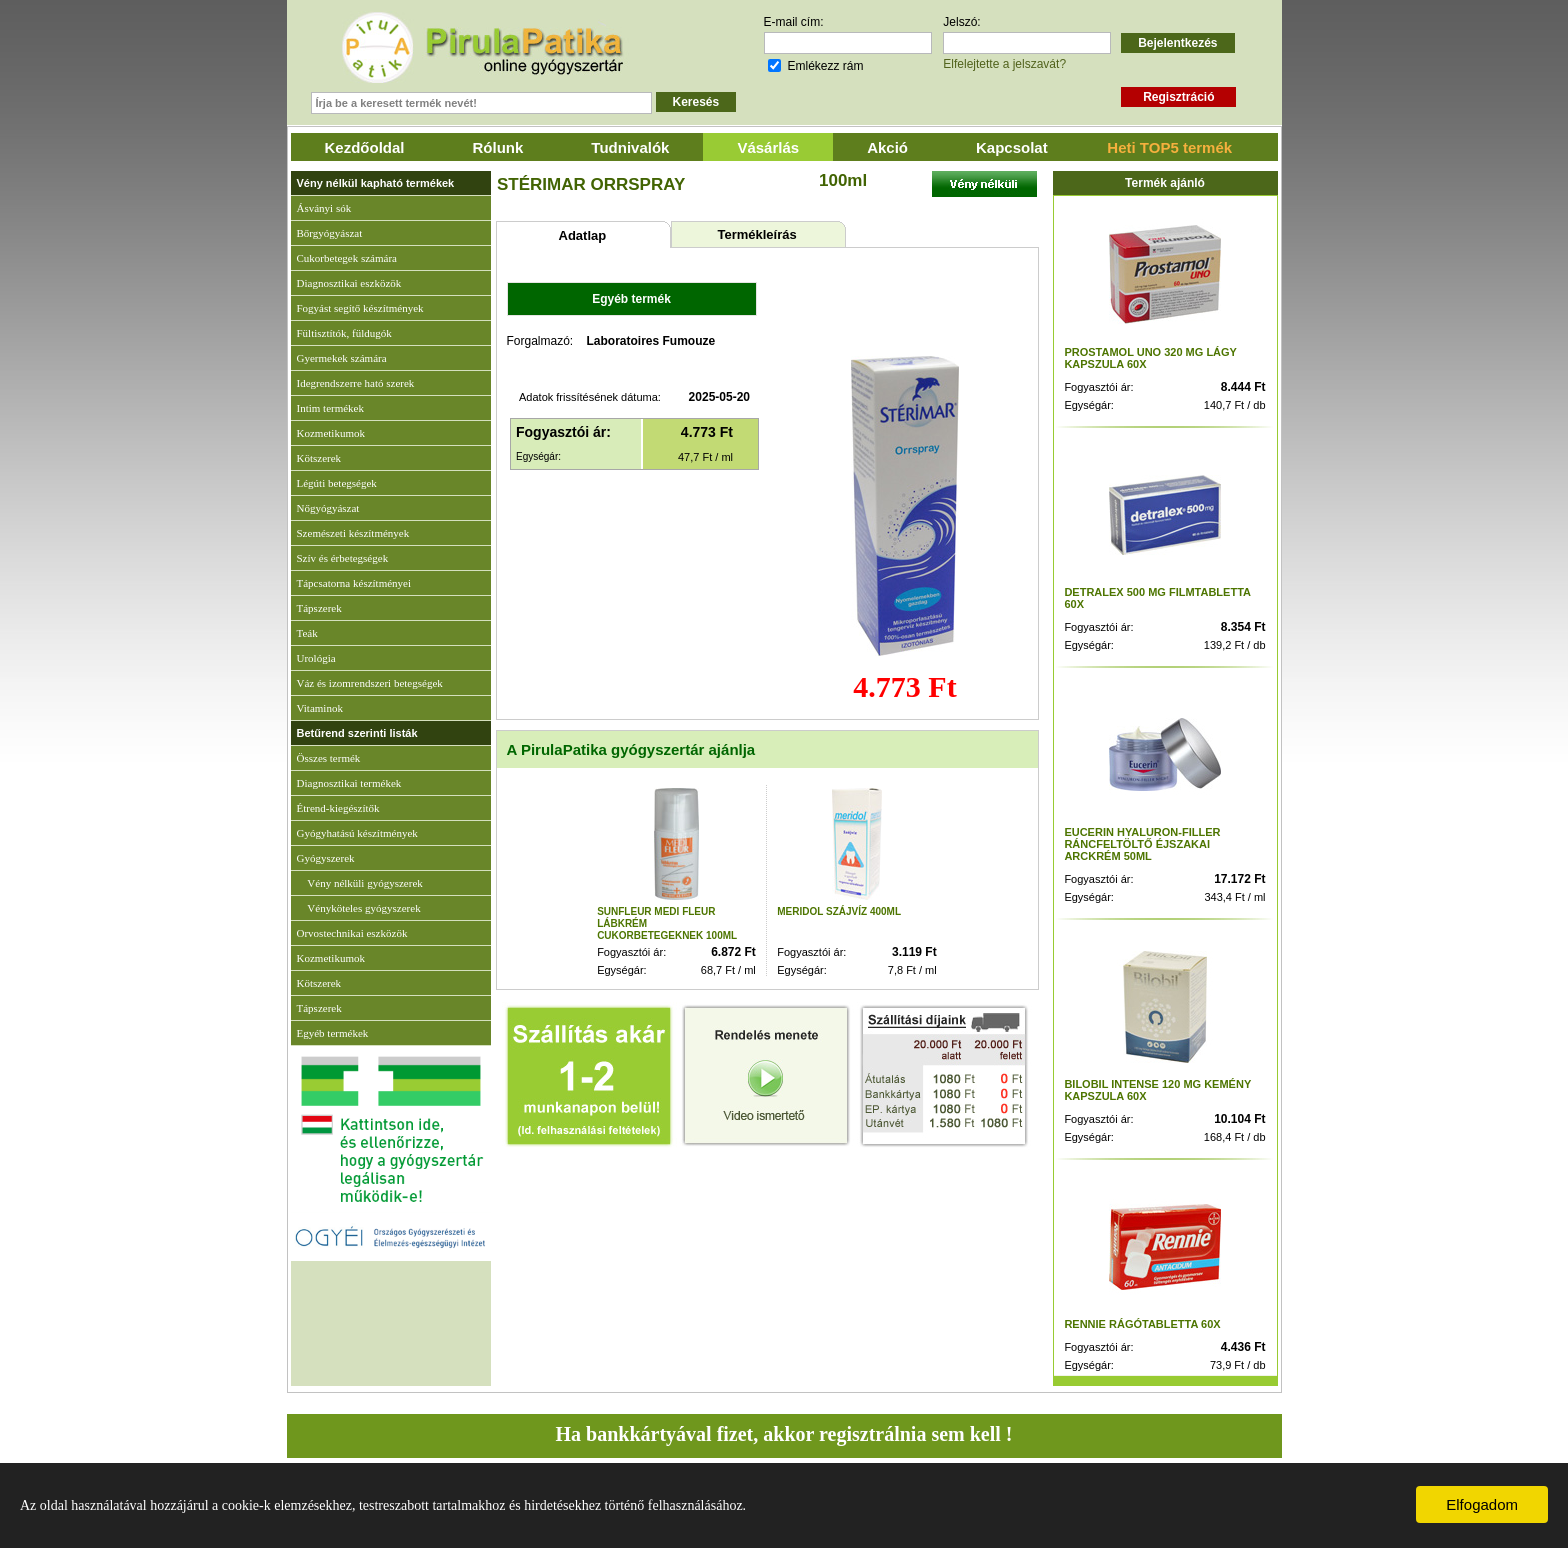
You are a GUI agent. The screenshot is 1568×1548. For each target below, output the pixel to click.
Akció (887, 147)
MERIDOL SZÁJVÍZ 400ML (839, 911)
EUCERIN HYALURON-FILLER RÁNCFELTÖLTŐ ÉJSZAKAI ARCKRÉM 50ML (1142, 844)
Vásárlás (768, 147)
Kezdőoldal (365, 147)
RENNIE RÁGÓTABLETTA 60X (1142, 1324)
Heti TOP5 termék (1169, 147)
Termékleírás (756, 234)
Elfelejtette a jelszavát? (1004, 64)
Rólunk (498, 147)
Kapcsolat (1012, 147)
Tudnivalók (630, 147)
